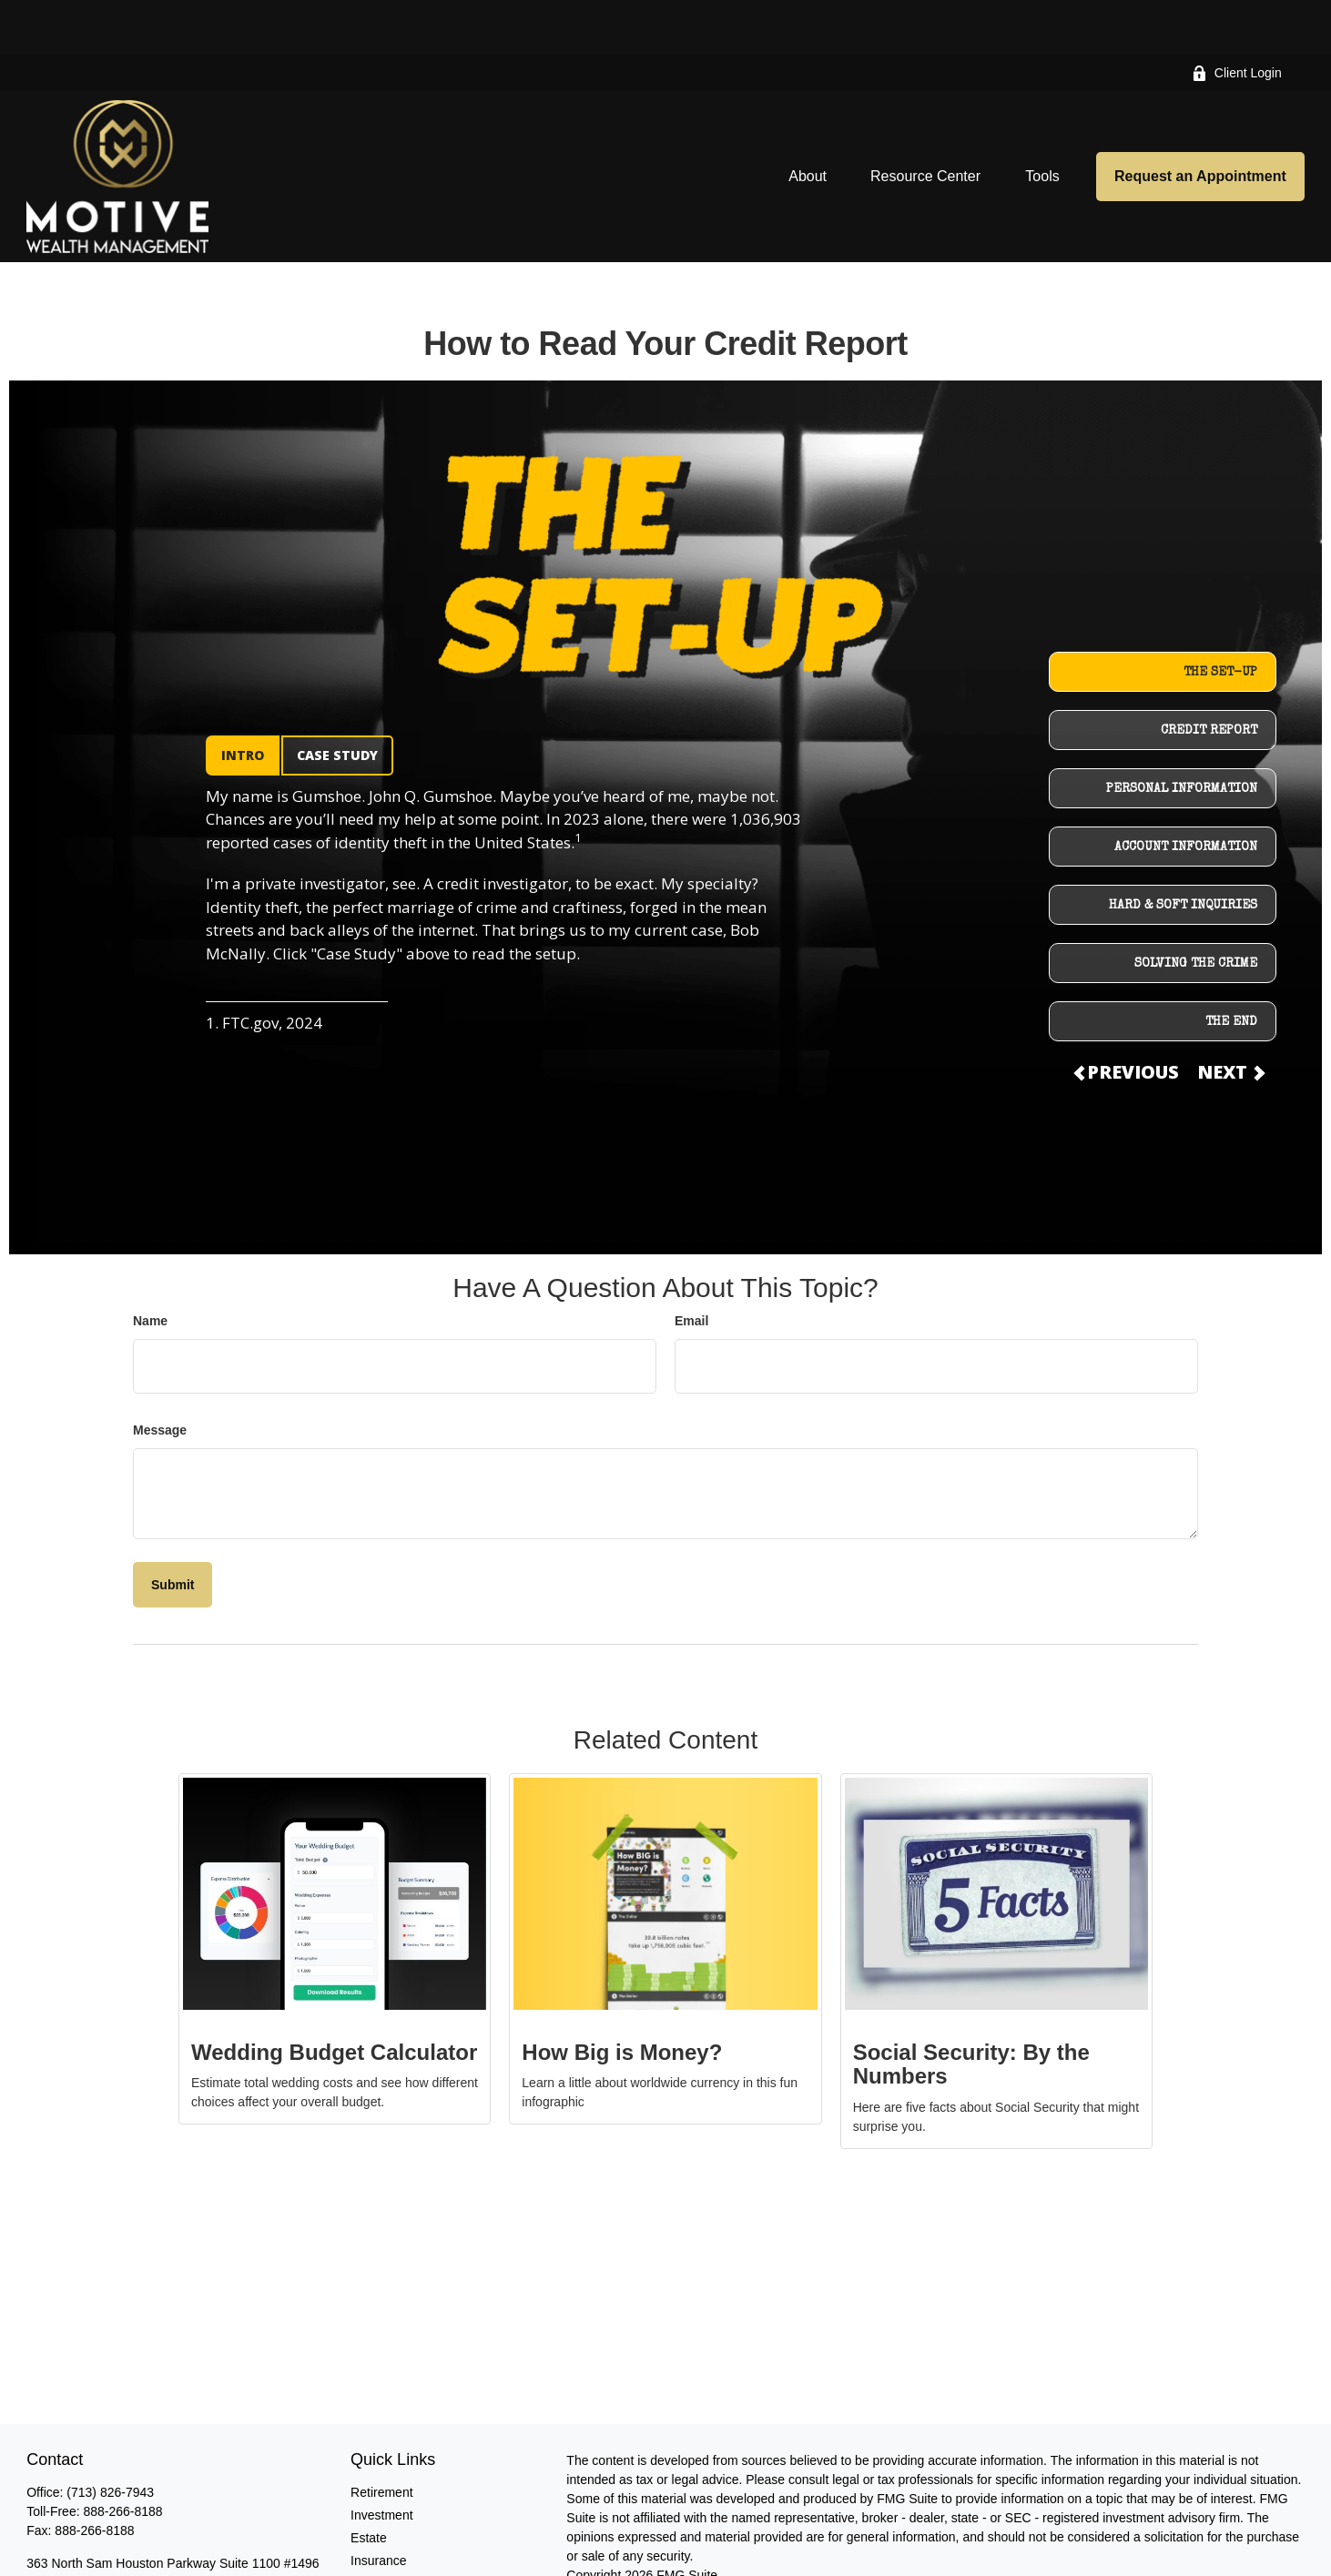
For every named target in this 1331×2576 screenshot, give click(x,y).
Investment (381, 2460)
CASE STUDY (337, 700)
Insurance (378, 2506)
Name (150, 1266)
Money (370, 2551)
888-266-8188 (122, 2456)
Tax (361, 2528)
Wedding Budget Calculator (334, 1997)
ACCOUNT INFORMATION (1185, 792)
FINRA (988, 2558)
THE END (1231, 967)
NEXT (1230, 1017)
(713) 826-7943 (110, 2437)
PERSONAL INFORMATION (1181, 734)
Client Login (1237, 18)
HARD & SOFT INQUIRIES (1183, 851)
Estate (369, 2483)
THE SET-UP (1220, 618)
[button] (807, 121)
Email (691, 1266)
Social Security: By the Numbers (971, 2009)
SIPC (1025, 2558)
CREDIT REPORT (1209, 676)
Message (160, 1375)
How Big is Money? (622, 1997)
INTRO (242, 700)
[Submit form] (172, 1530)
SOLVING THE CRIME (1195, 909)
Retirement (381, 2437)
